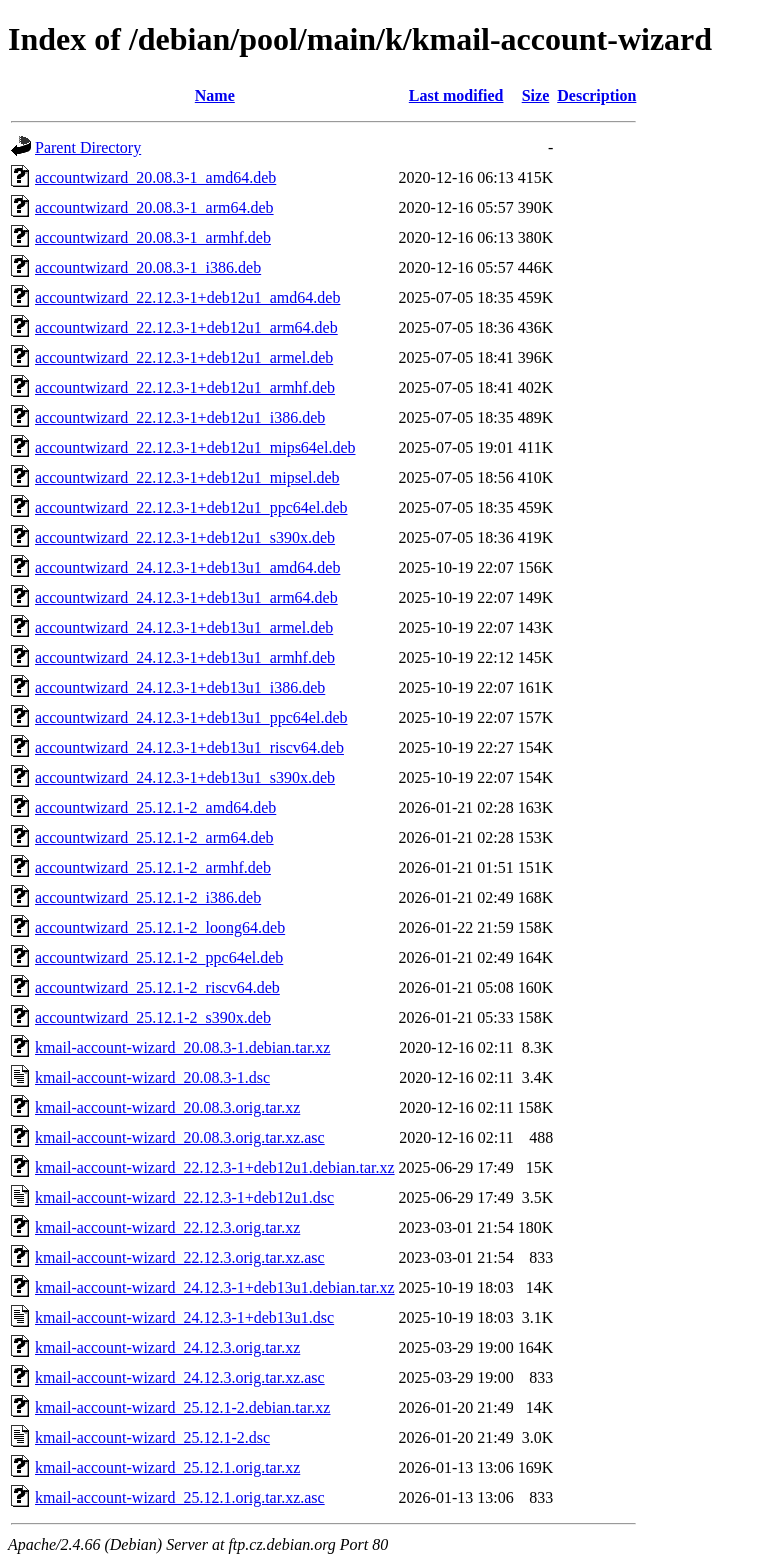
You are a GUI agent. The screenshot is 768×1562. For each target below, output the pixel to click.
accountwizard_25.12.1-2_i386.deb (148, 897)
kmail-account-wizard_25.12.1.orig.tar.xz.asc (180, 1497)
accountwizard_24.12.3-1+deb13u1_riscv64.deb (189, 747)
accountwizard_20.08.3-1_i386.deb (148, 267)
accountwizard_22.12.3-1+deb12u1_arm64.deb (186, 327)
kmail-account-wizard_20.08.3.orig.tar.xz (167, 1107)
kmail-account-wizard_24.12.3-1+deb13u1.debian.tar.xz (215, 1287)
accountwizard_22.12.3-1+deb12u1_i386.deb (180, 417)
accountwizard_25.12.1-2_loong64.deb (160, 927)
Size (536, 95)
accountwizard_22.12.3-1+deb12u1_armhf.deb (185, 387)
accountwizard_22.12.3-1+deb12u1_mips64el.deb (195, 447)
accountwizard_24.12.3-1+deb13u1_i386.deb (180, 687)
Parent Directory (88, 147)
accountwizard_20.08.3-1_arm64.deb (154, 207)
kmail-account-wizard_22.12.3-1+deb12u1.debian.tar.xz (215, 1167)
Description (596, 95)
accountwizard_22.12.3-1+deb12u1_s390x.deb (185, 537)
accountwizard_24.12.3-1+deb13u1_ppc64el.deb (191, 717)
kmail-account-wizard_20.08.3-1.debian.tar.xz (182, 1047)
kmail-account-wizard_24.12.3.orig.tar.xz (167, 1347)
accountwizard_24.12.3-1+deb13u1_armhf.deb (185, 657)
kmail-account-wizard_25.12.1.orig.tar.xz (167, 1467)
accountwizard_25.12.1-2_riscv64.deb (157, 987)
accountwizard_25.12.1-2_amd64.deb (155, 807)
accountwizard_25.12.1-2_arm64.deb (154, 837)
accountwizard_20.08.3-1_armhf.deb (153, 237)
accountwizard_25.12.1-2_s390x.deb (153, 1017)
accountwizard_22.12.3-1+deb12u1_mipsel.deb (187, 477)
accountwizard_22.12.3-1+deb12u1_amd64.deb (187, 297)
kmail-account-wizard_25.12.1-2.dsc (152, 1437)
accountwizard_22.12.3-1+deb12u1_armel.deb (184, 357)
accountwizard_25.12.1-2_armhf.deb (153, 867)
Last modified (456, 95)
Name (215, 95)
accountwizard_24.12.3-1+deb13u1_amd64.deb (187, 567)
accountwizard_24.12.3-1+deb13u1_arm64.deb (186, 597)
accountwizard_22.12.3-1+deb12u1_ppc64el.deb (191, 507)
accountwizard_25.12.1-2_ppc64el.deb (159, 957)
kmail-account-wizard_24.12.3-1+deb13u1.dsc (184, 1317)
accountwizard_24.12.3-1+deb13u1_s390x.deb (185, 777)
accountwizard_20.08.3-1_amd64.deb (155, 177)
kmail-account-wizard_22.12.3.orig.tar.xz (167, 1227)
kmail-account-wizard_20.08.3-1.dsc (152, 1077)
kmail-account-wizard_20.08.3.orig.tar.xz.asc (180, 1137)
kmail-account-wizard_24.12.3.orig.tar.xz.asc (180, 1377)
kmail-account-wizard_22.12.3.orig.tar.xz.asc (180, 1257)
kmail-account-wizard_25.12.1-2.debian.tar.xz (182, 1407)
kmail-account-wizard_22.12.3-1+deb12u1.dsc (184, 1197)
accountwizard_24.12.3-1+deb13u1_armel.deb (184, 627)
